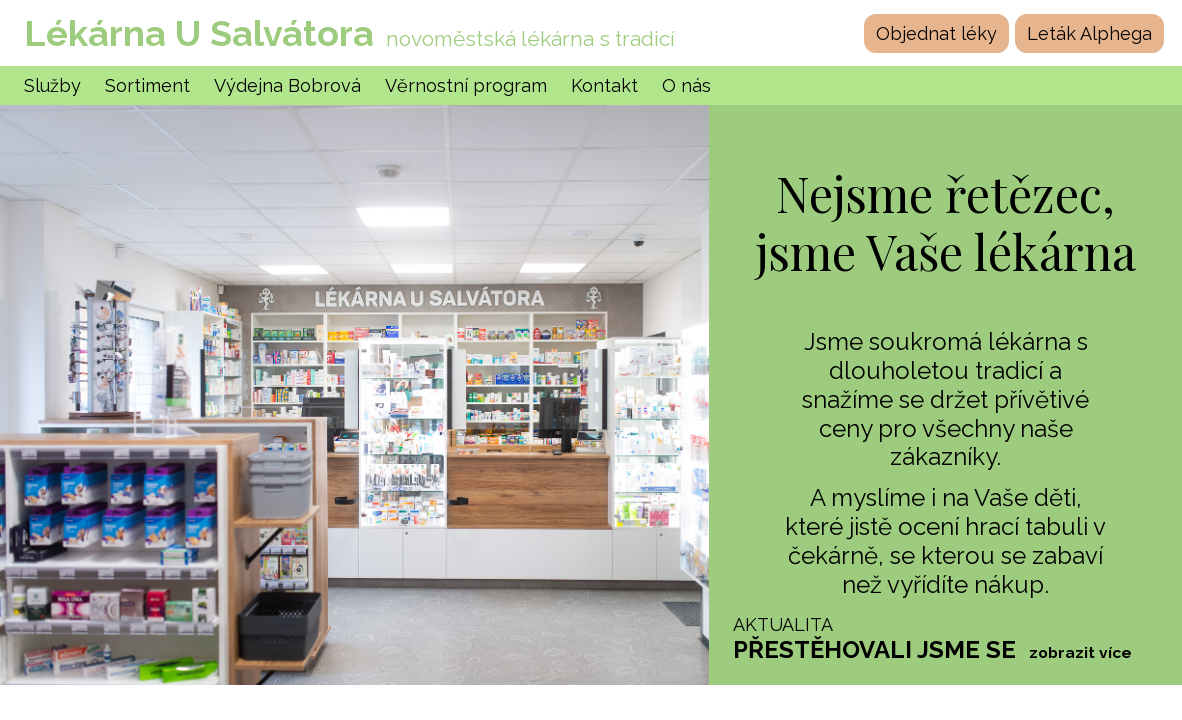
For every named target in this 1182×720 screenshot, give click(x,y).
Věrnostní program (466, 85)
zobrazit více (1080, 653)
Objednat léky (936, 33)
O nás (686, 85)
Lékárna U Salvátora (199, 33)
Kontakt (604, 85)
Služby (52, 85)
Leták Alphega (1089, 33)
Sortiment (147, 85)
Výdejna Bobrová (287, 85)
